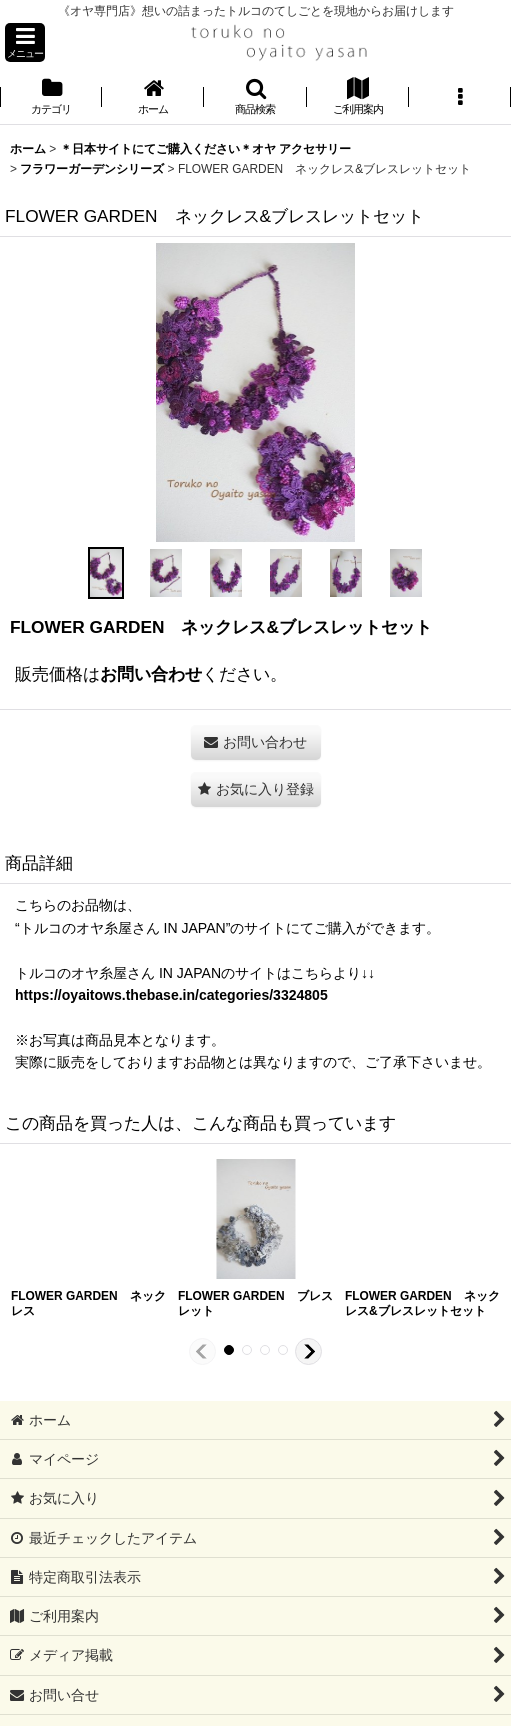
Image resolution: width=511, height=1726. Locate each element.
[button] (25, 42)
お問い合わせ (151, 674)
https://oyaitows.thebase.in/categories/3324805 (171, 995)
